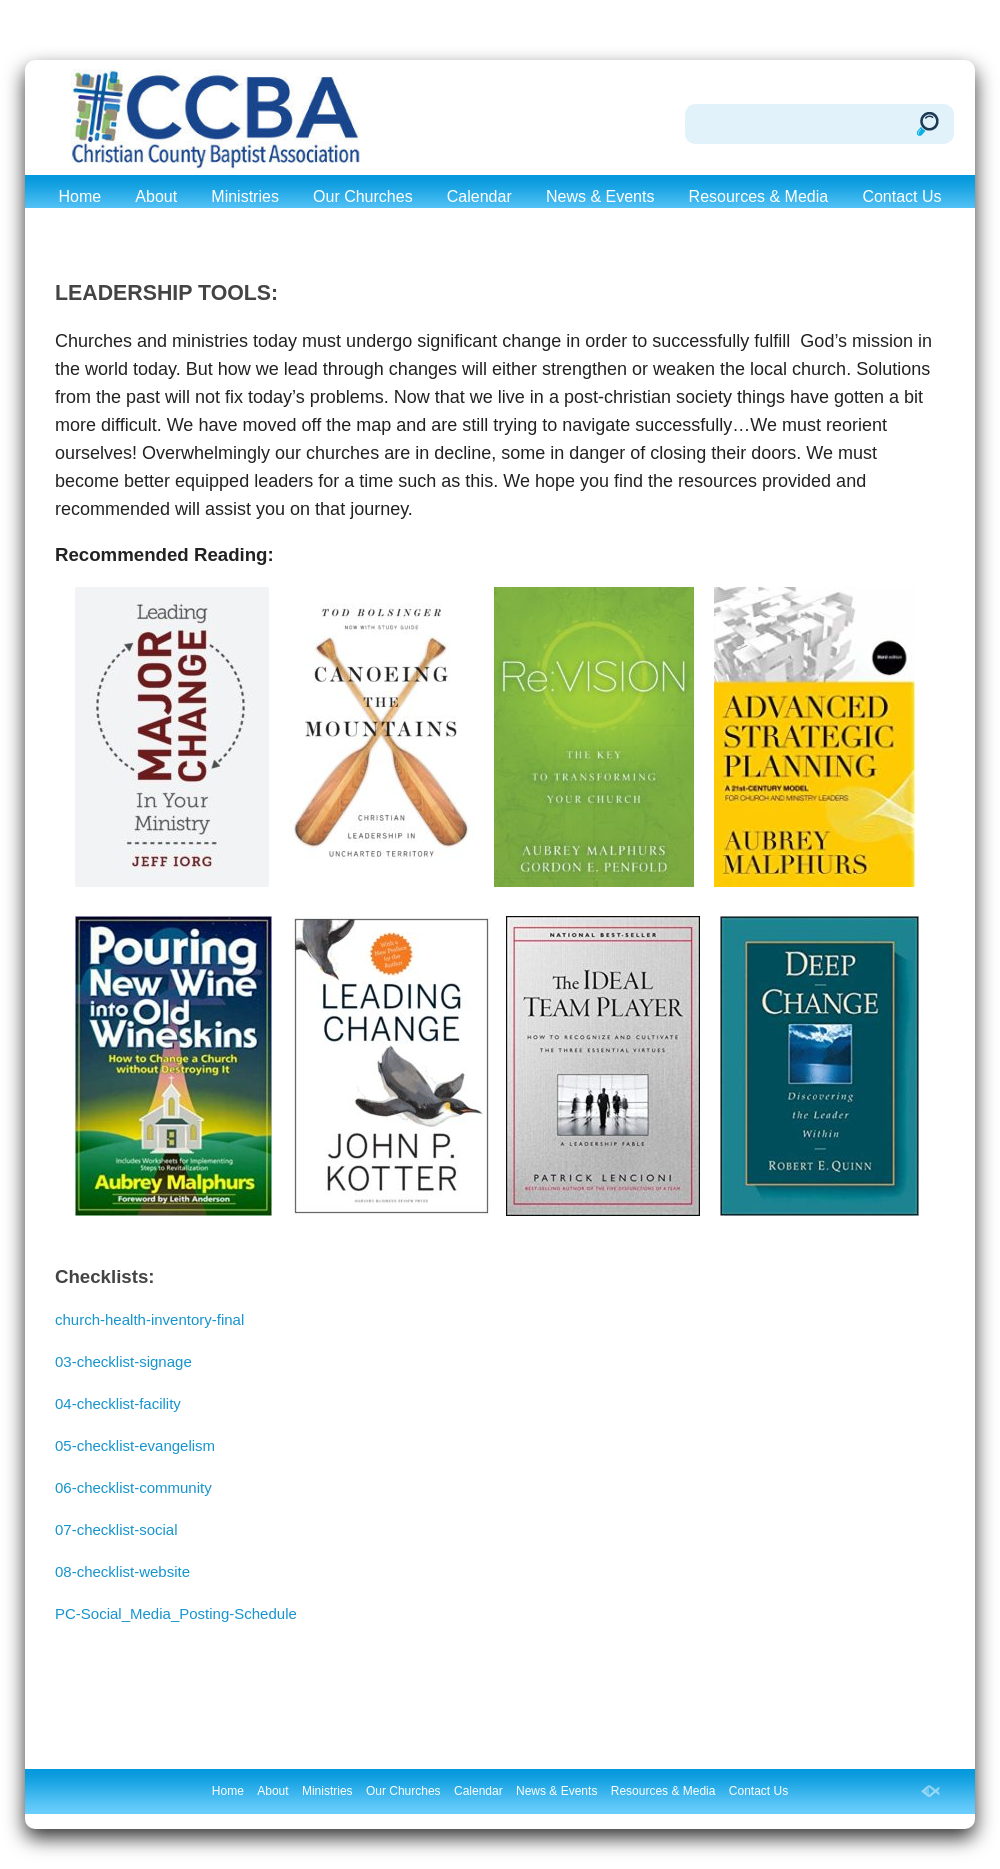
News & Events (600, 196)
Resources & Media (759, 196)
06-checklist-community (133, 1487)
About (156, 196)
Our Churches (363, 196)
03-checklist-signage (123, 1361)
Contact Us (901, 196)
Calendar (479, 196)
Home (79, 196)
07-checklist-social (116, 1529)
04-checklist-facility (118, 1403)
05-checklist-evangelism (135, 1445)
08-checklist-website (122, 1571)
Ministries (245, 196)
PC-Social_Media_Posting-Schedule (176, 1613)
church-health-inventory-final (149, 1319)
